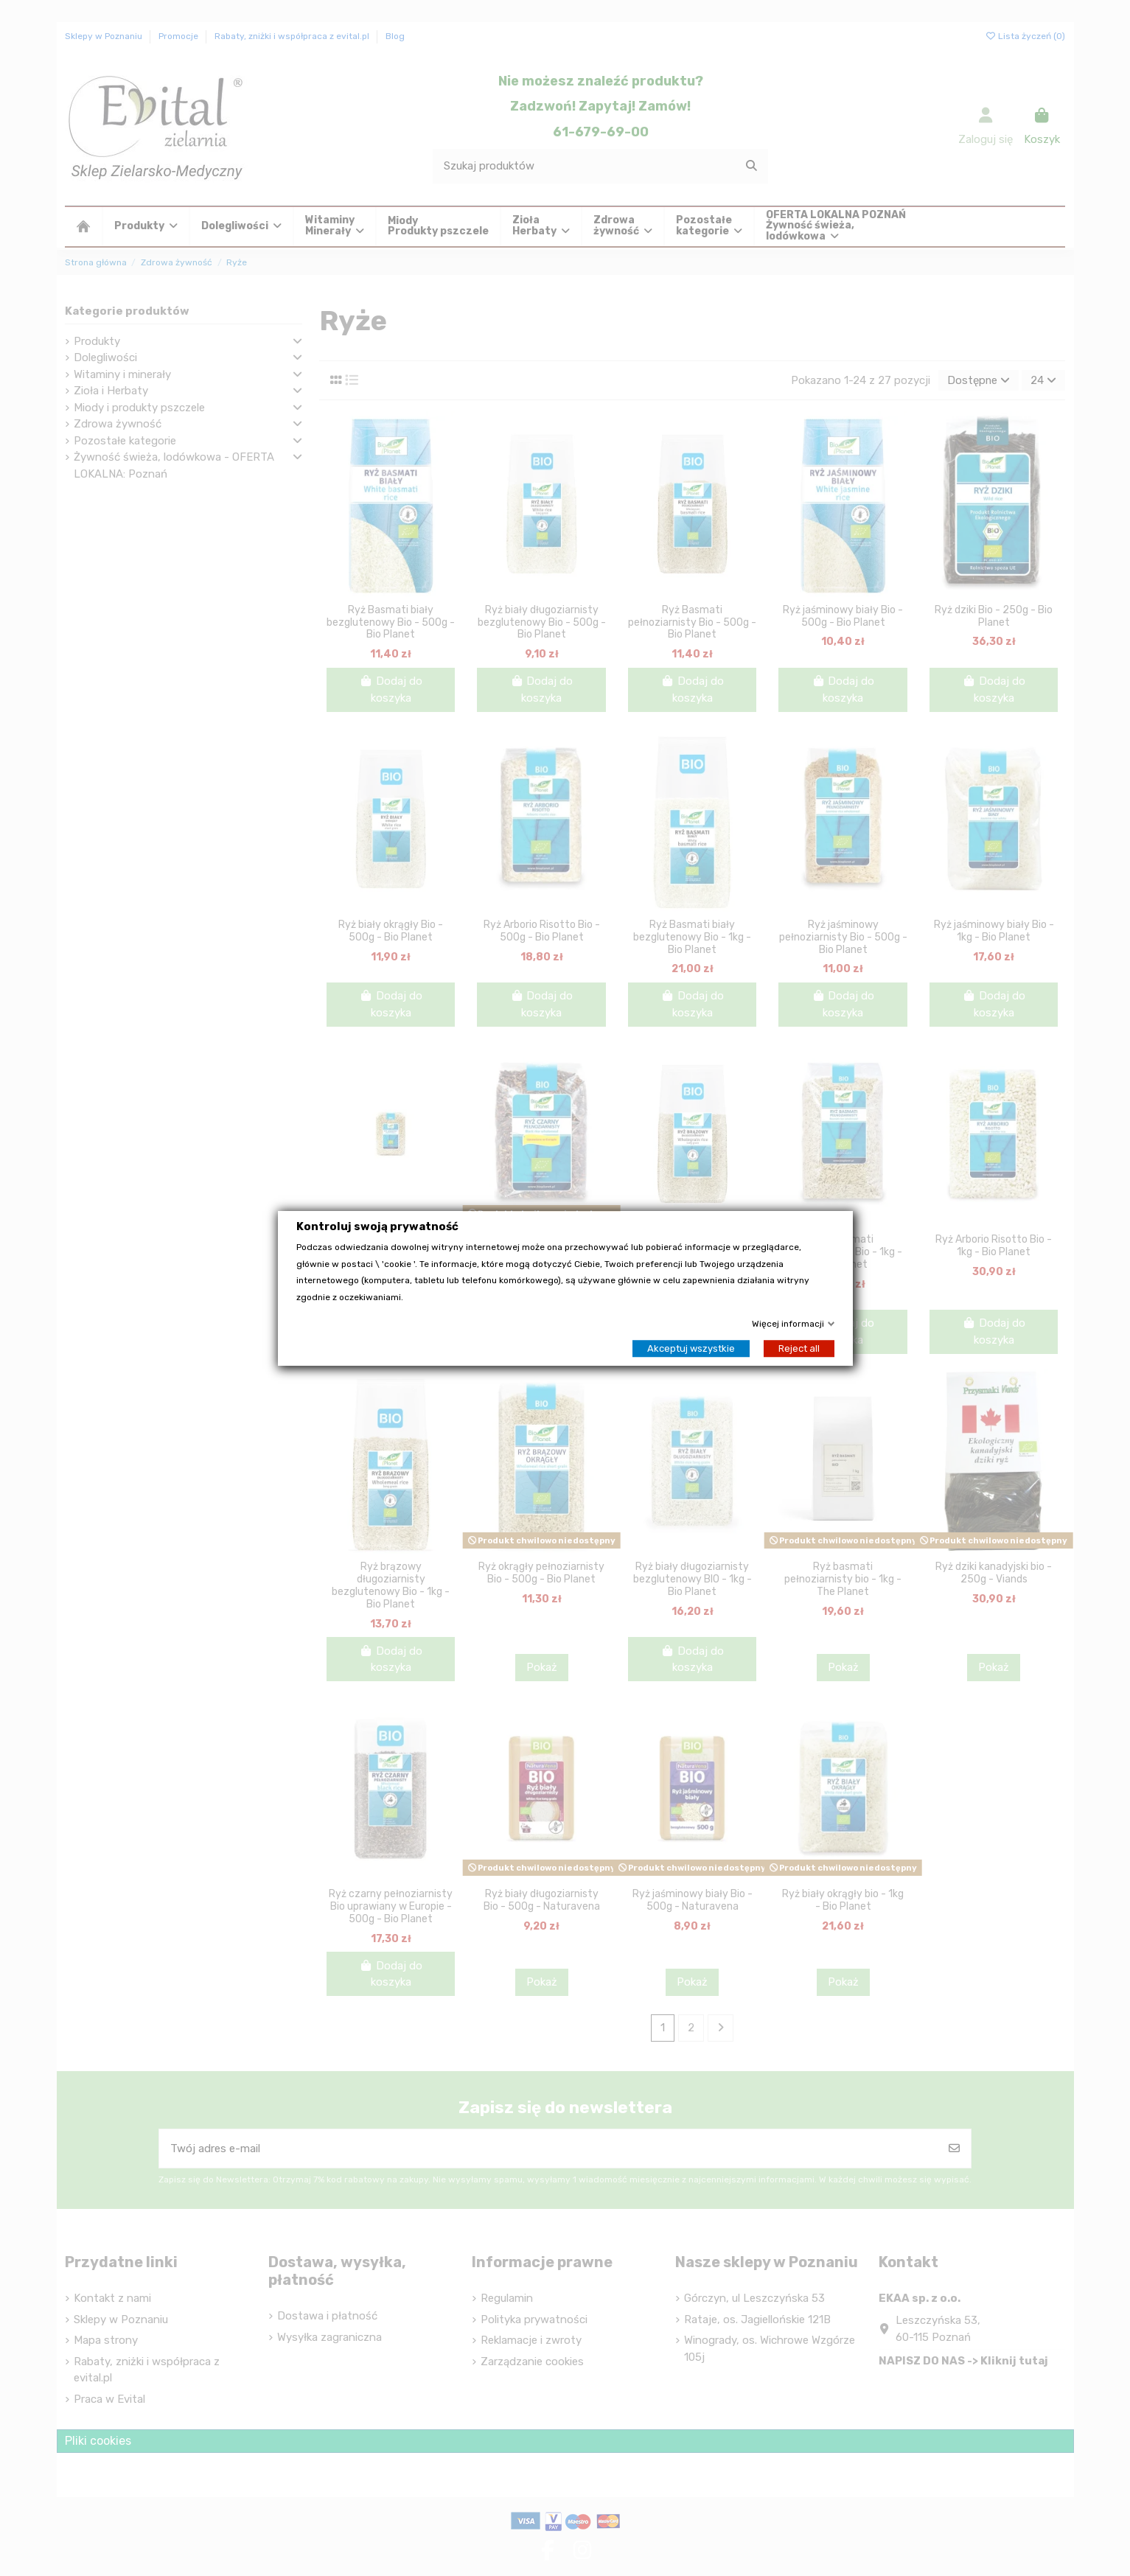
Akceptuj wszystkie (691, 1347)
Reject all (799, 1347)
